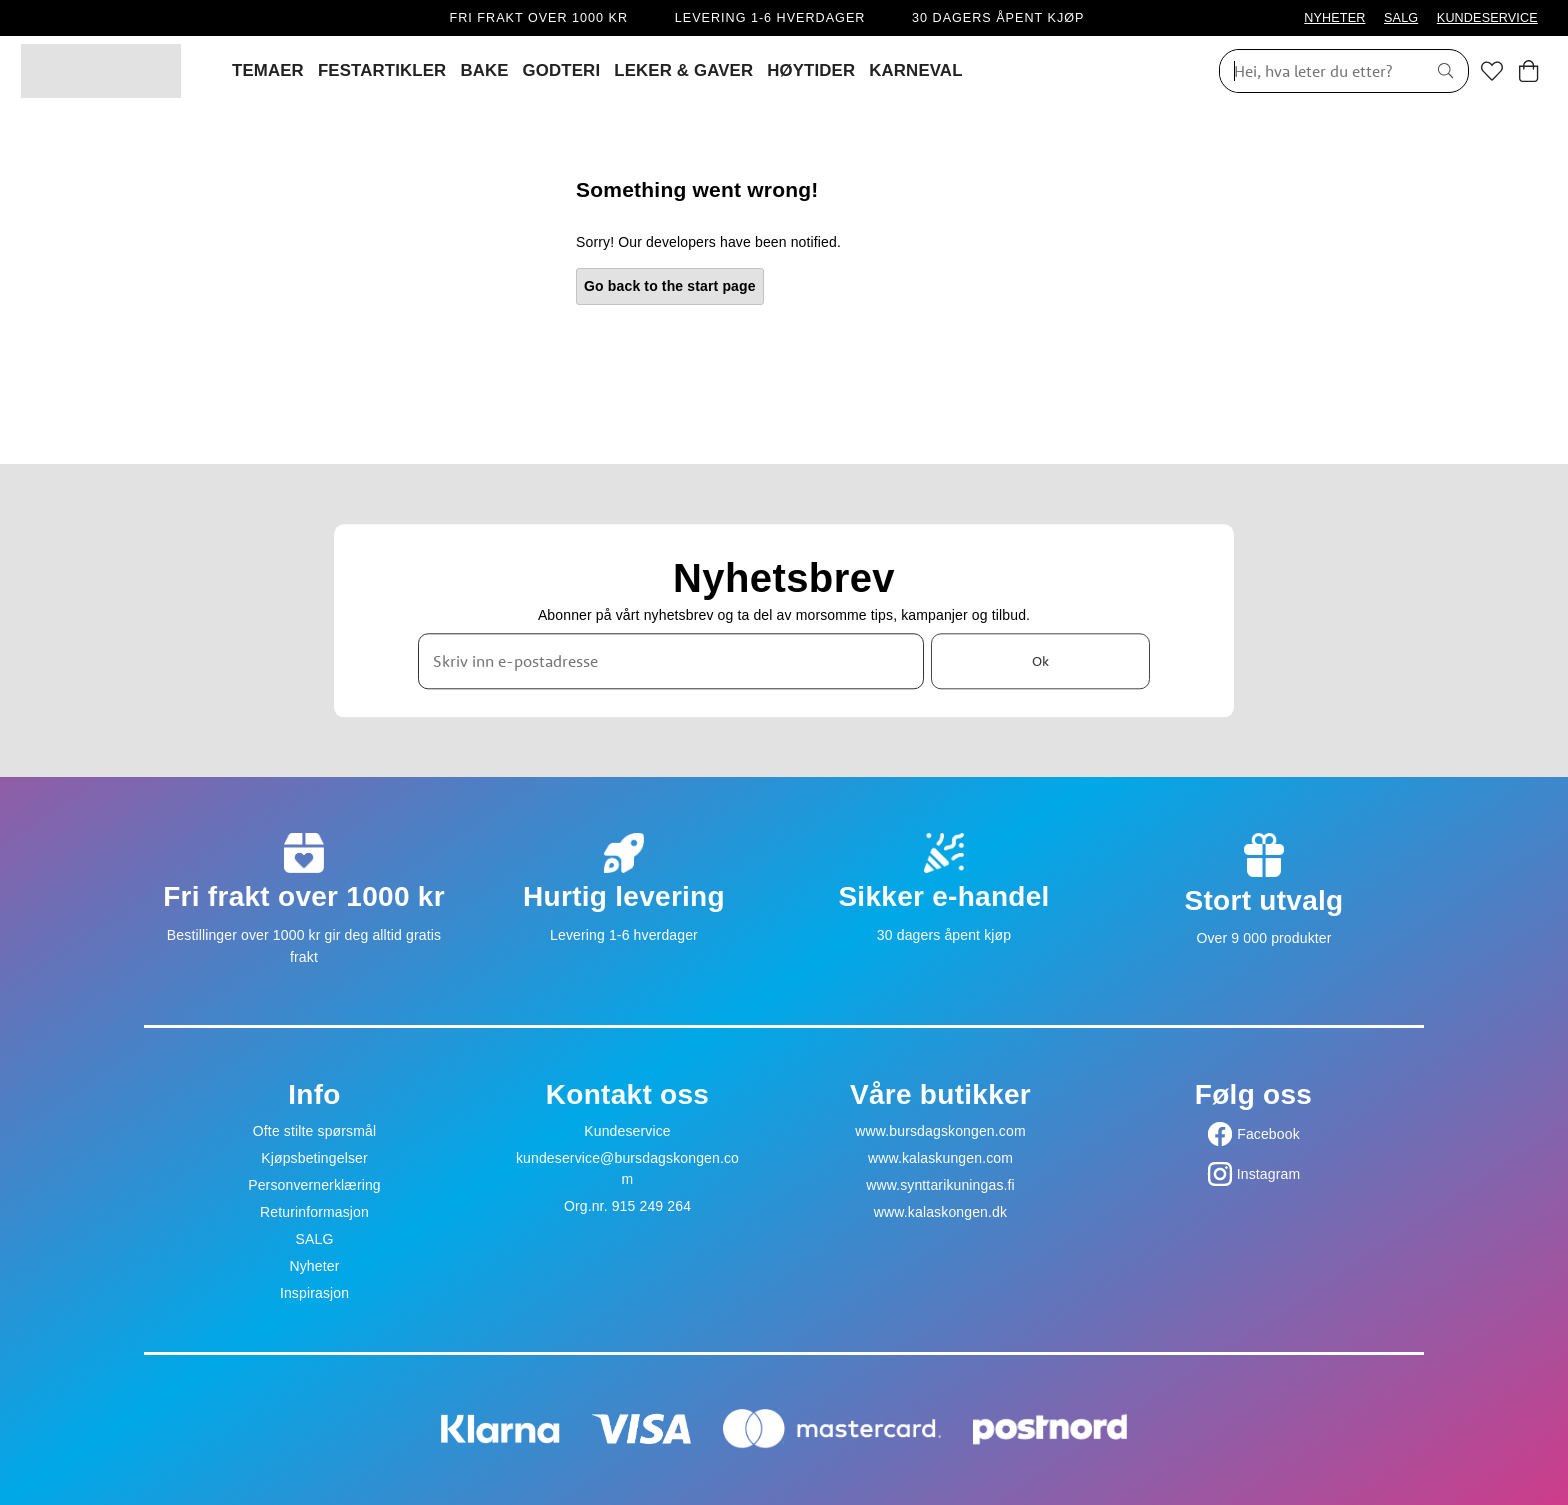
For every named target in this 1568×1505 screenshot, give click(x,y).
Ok (1040, 661)
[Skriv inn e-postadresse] (671, 661)
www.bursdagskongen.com (940, 1131)
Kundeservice (627, 1131)
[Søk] (1316, 71)
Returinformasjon (314, 1212)
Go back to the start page (670, 286)
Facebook (1268, 1134)
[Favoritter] (1492, 71)
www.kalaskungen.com (940, 1158)
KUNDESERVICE (1487, 18)
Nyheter (314, 1266)
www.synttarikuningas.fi (940, 1185)
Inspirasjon (314, 1293)
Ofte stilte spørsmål (314, 1131)
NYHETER (1334, 18)
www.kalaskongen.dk (940, 1212)
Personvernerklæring (314, 1185)
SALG (1401, 18)
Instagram (1269, 1174)
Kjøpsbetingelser (314, 1158)
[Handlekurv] (1528, 71)
